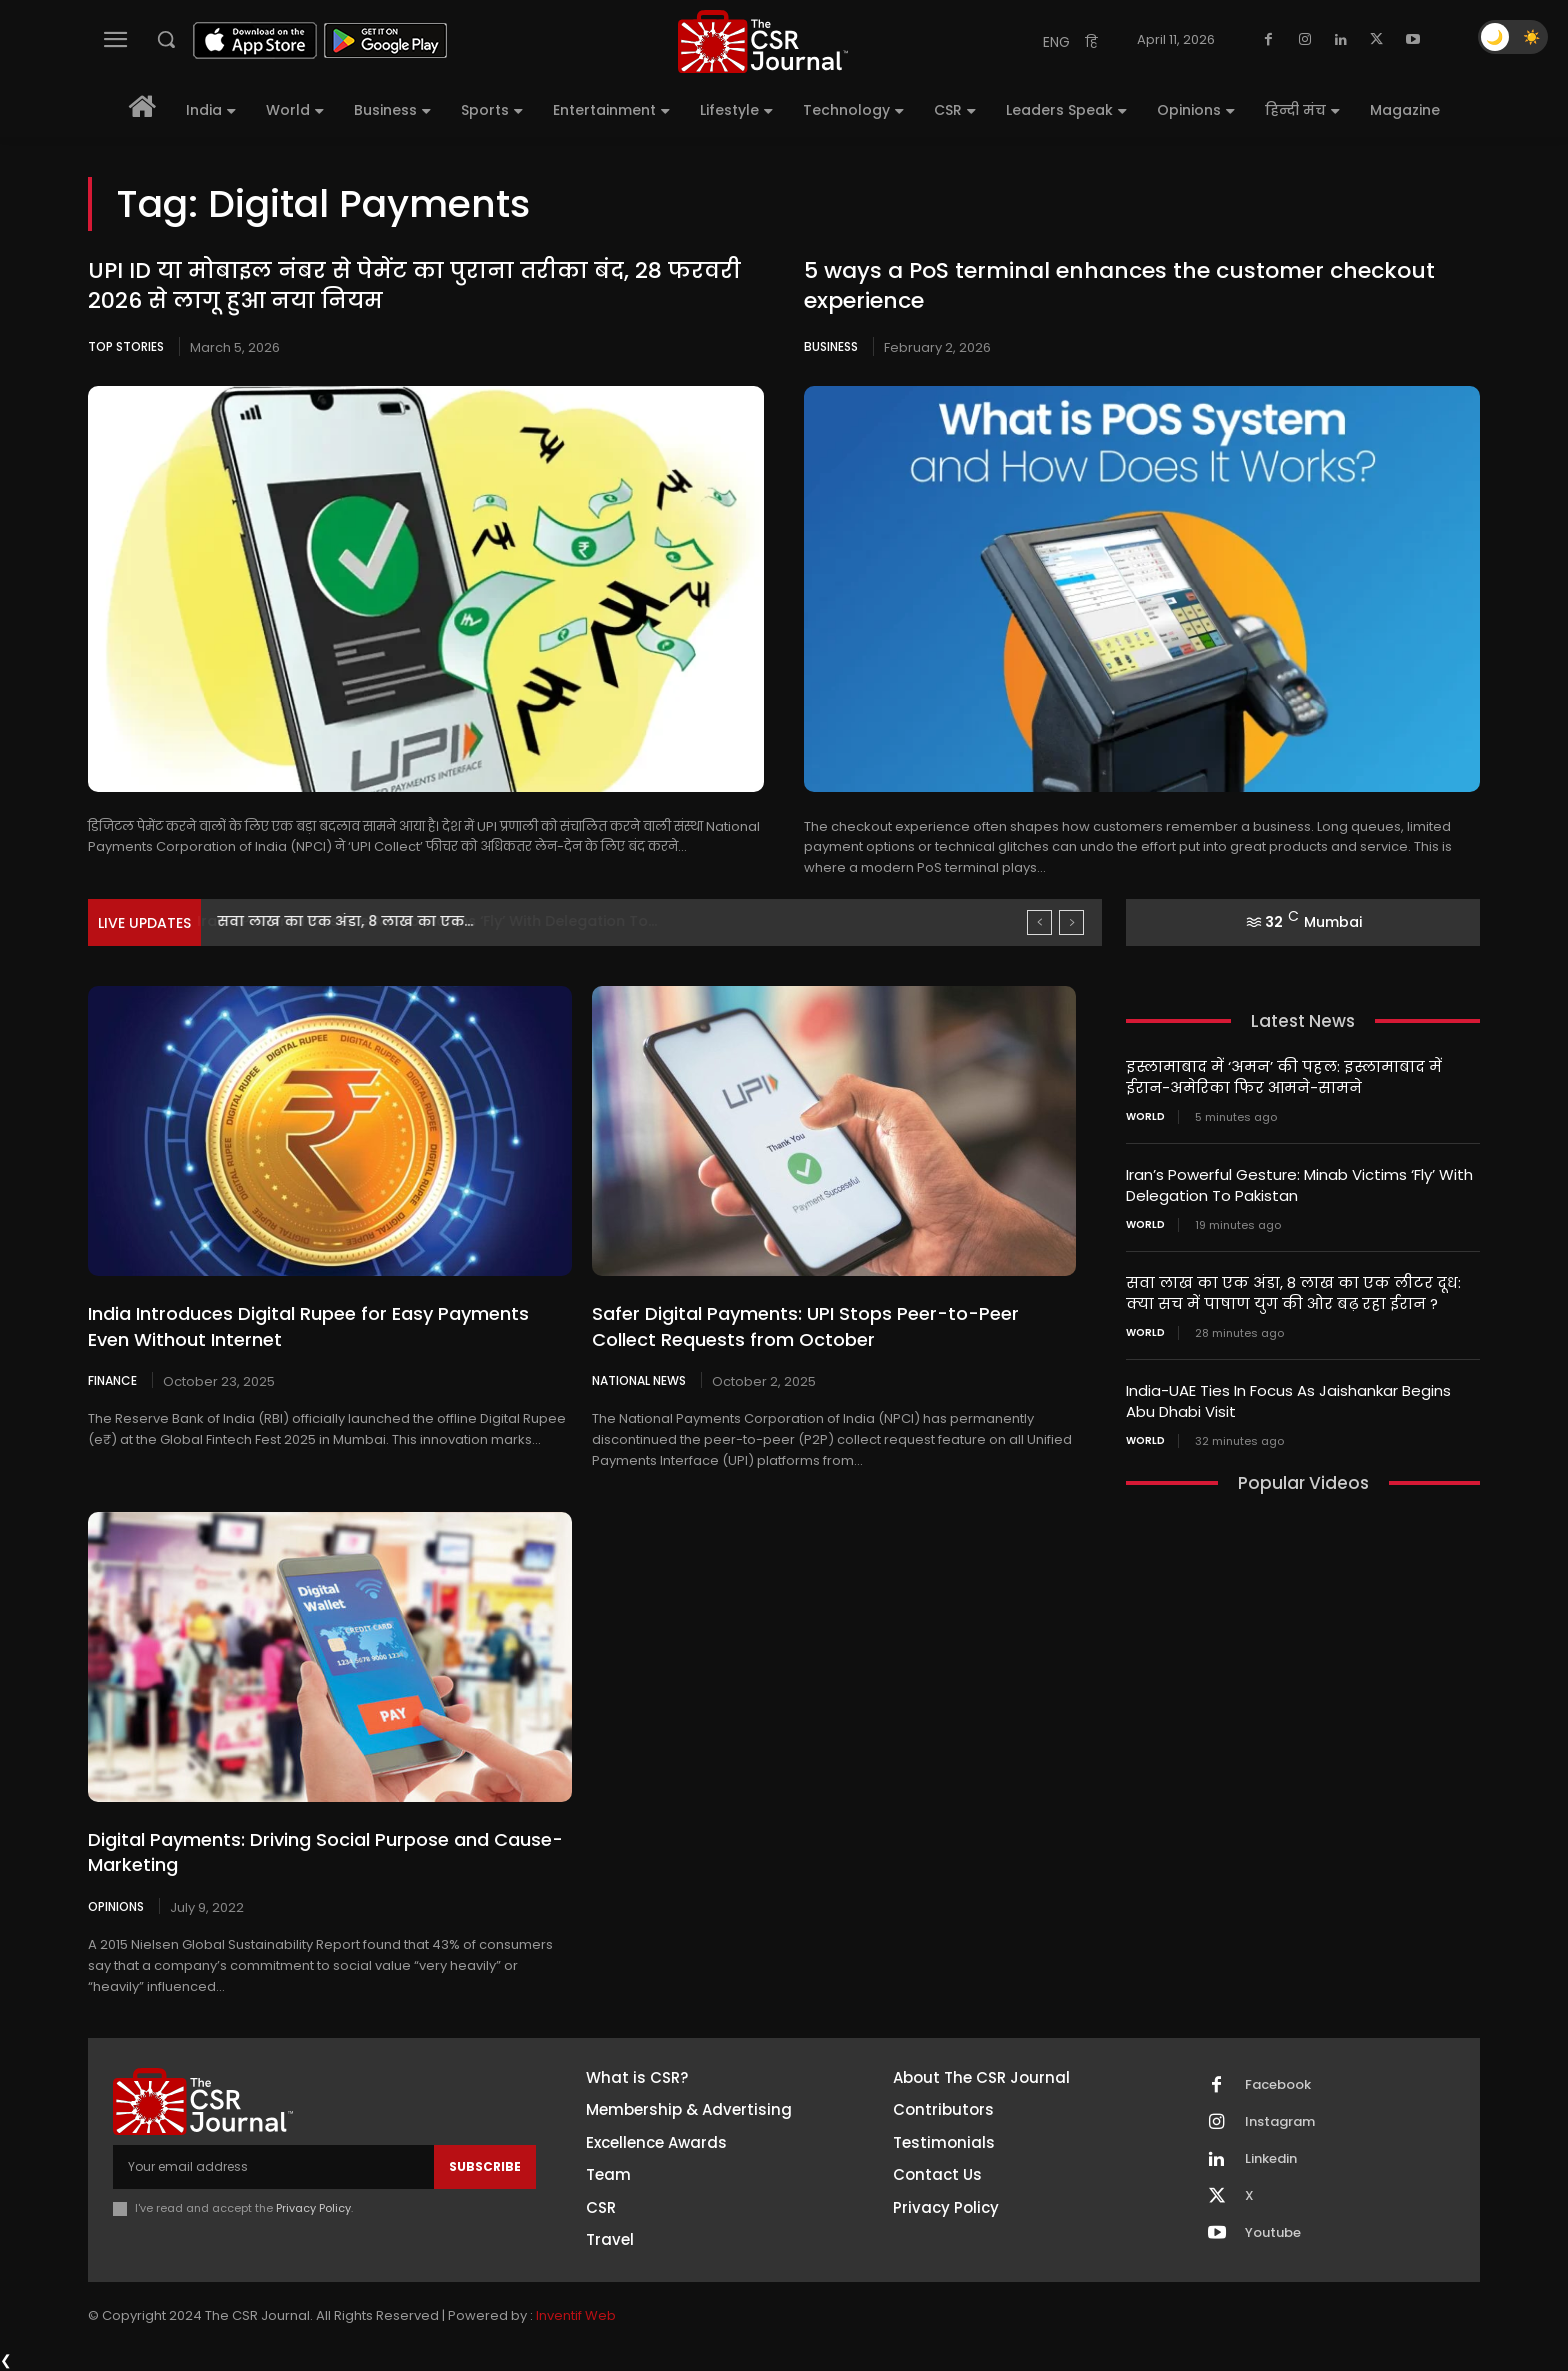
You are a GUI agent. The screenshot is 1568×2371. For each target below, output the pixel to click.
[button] (166, 39)
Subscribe (485, 2166)
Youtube (1273, 2233)
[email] (273, 2167)
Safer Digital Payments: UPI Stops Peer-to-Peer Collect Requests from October (805, 1326)
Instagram (1280, 2122)
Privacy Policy (313, 2208)
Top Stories (126, 346)
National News (639, 1380)
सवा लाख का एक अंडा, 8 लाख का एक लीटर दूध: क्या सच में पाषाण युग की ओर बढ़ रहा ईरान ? (1293, 1293)
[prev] (1039, 922)
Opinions (116, 1906)
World (1145, 1117)
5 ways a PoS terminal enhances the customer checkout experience (1119, 286)
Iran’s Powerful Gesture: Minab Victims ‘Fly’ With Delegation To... (446, 921)
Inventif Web (576, 2315)
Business (831, 346)
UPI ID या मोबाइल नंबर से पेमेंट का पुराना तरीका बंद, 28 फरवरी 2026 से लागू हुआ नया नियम (414, 286)
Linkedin (1271, 2159)
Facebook (1278, 2085)
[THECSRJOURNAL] (763, 41)
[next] (1071, 922)
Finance (112, 1380)
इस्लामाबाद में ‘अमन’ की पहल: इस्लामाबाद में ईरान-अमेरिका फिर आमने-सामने (1284, 1077)
